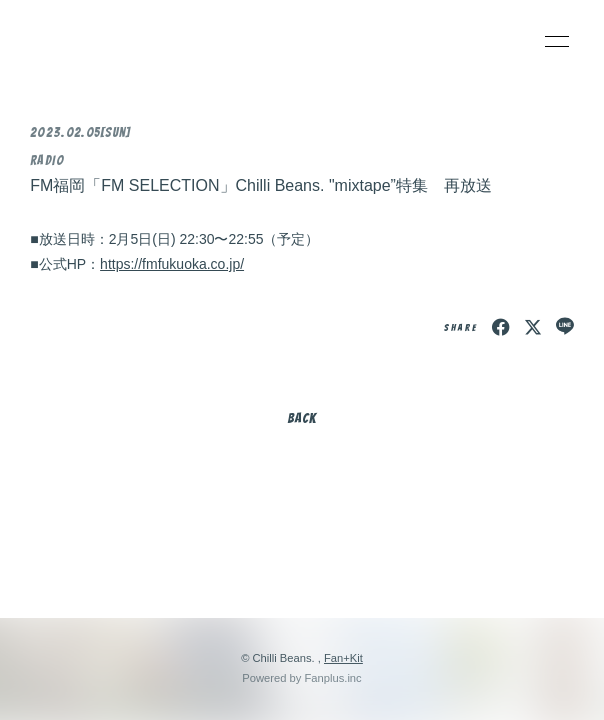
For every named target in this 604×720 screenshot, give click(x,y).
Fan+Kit (343, 658)
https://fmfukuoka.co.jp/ (172, 264)
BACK (302, 418)
